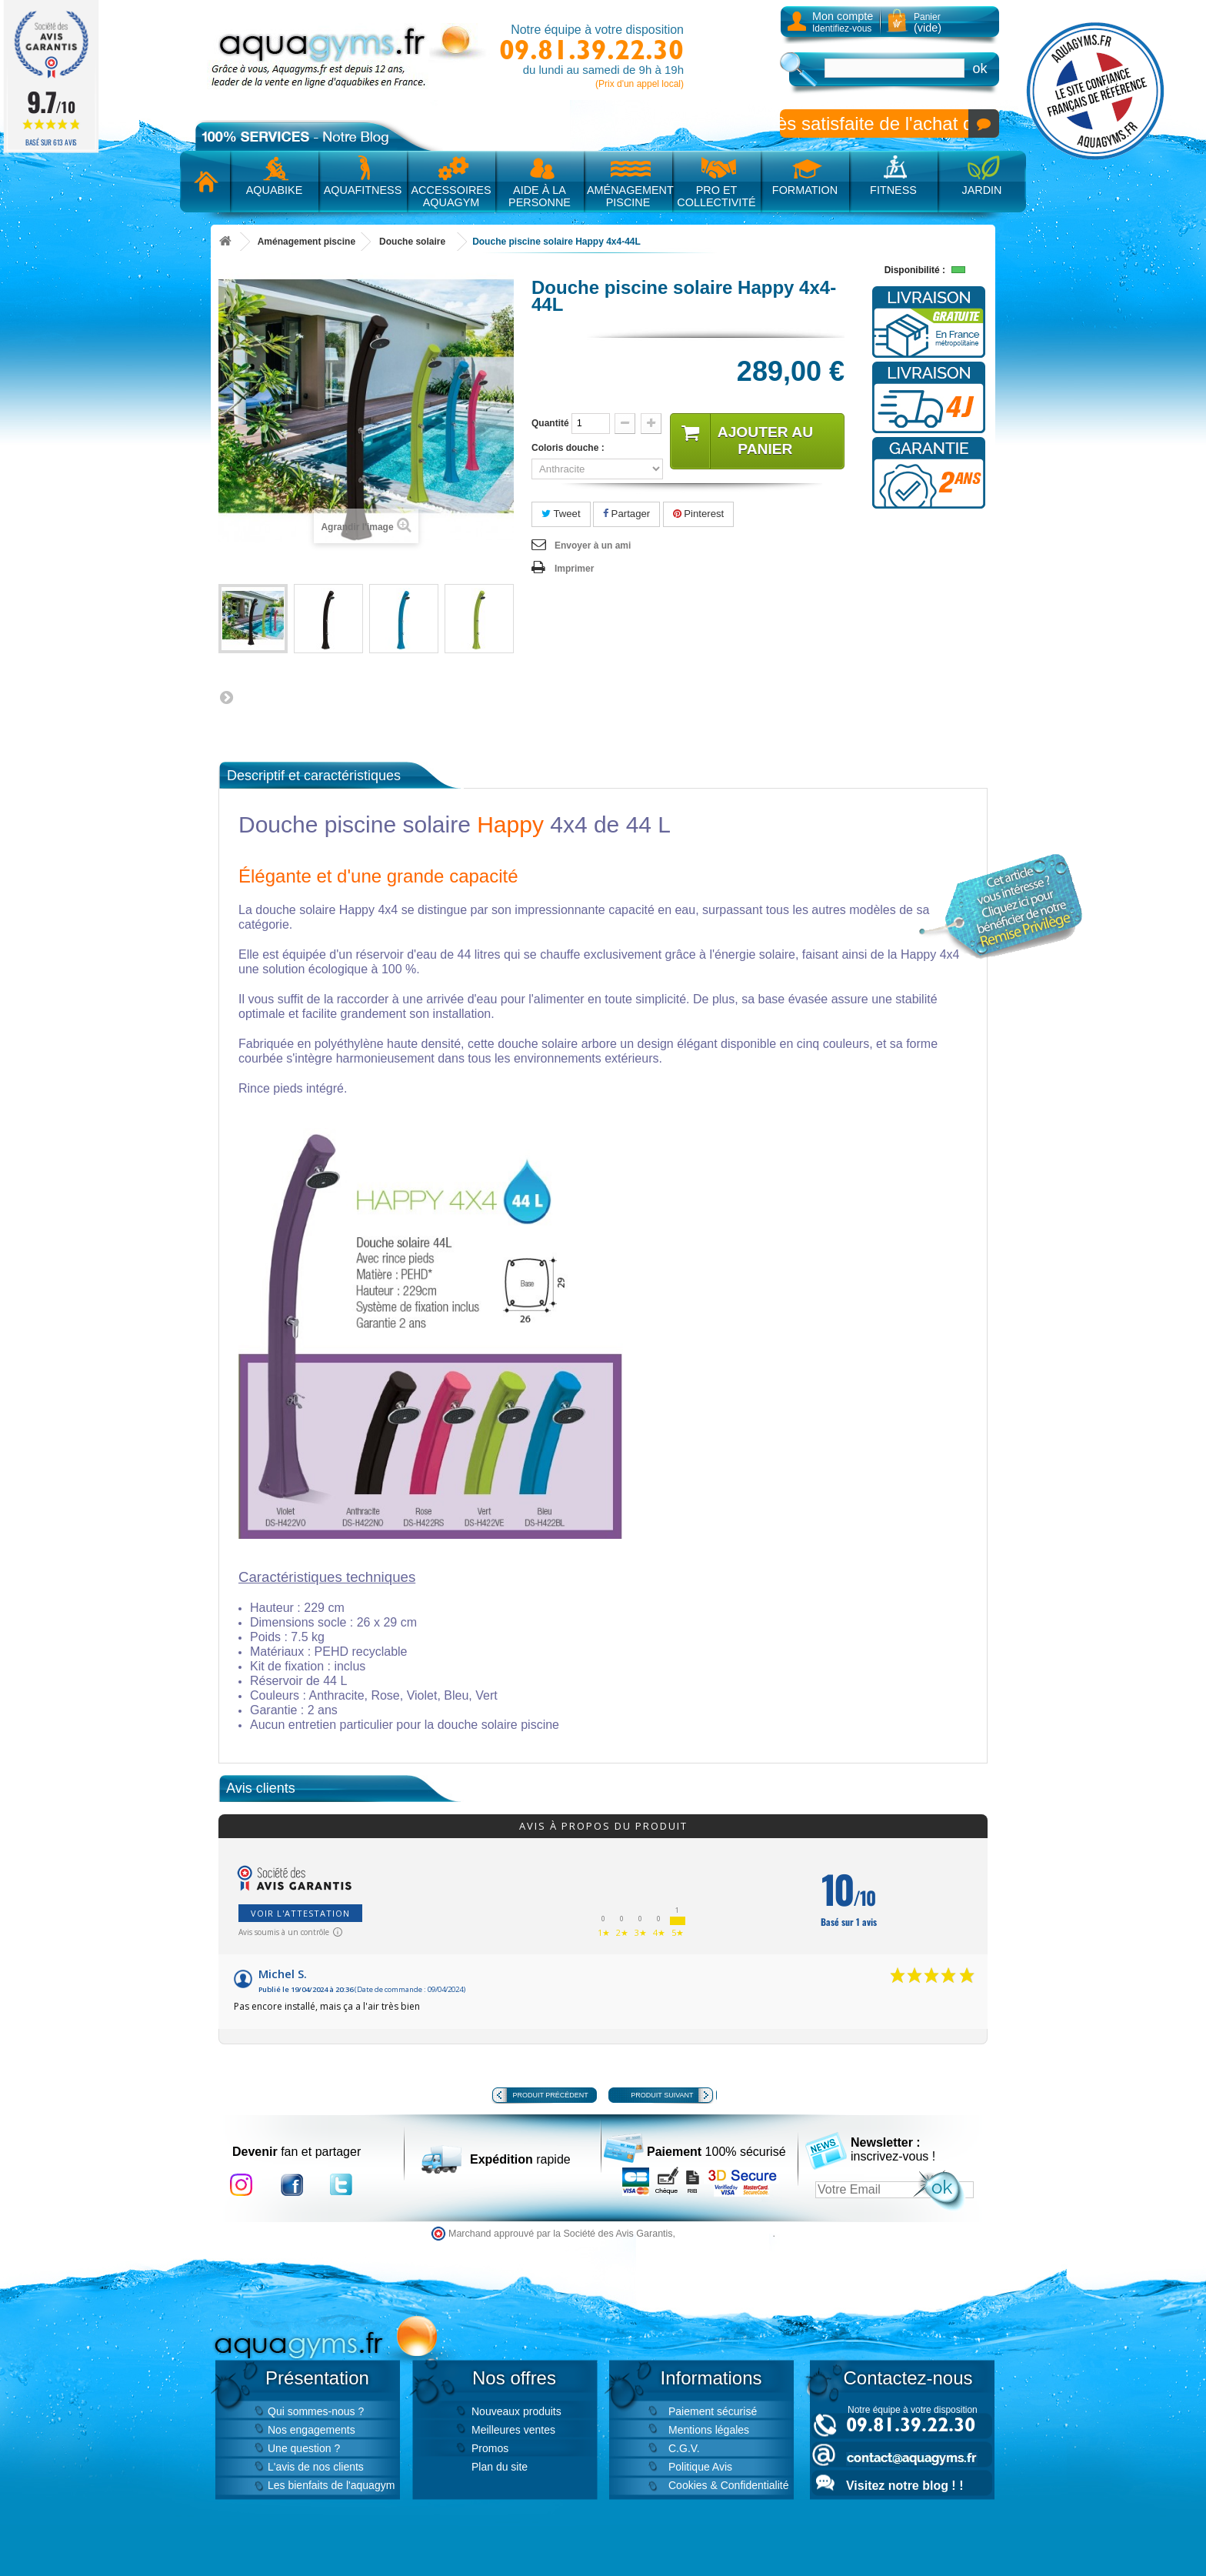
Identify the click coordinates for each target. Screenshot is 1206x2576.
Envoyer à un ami (593, 545)
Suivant (226, 697)
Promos (489, 2448)
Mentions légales (708, 2430)
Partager (626, 513)
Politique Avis (700, 2467)
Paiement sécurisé (712, 2411)
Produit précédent (550, 2095)
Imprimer (574, 568)
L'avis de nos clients (316, 2467)
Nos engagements (311, 2430)
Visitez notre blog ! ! (904, 2485)
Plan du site (499, 2467)
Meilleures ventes (513, 2430)
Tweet (561, 513)
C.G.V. (684, 2448)
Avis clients (260, 1788)
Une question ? (304, 2448)
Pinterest (699, 513)
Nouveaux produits (516, 2411)
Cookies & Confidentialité (728, 2485)
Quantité (550, 423)
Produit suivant (662, 2095)
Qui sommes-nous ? (316, 2411)
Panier (927, 23)
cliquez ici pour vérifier (725, 2233)
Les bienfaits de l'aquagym (331, 2485)
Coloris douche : (570, 447)
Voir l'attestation (300, 1913)
